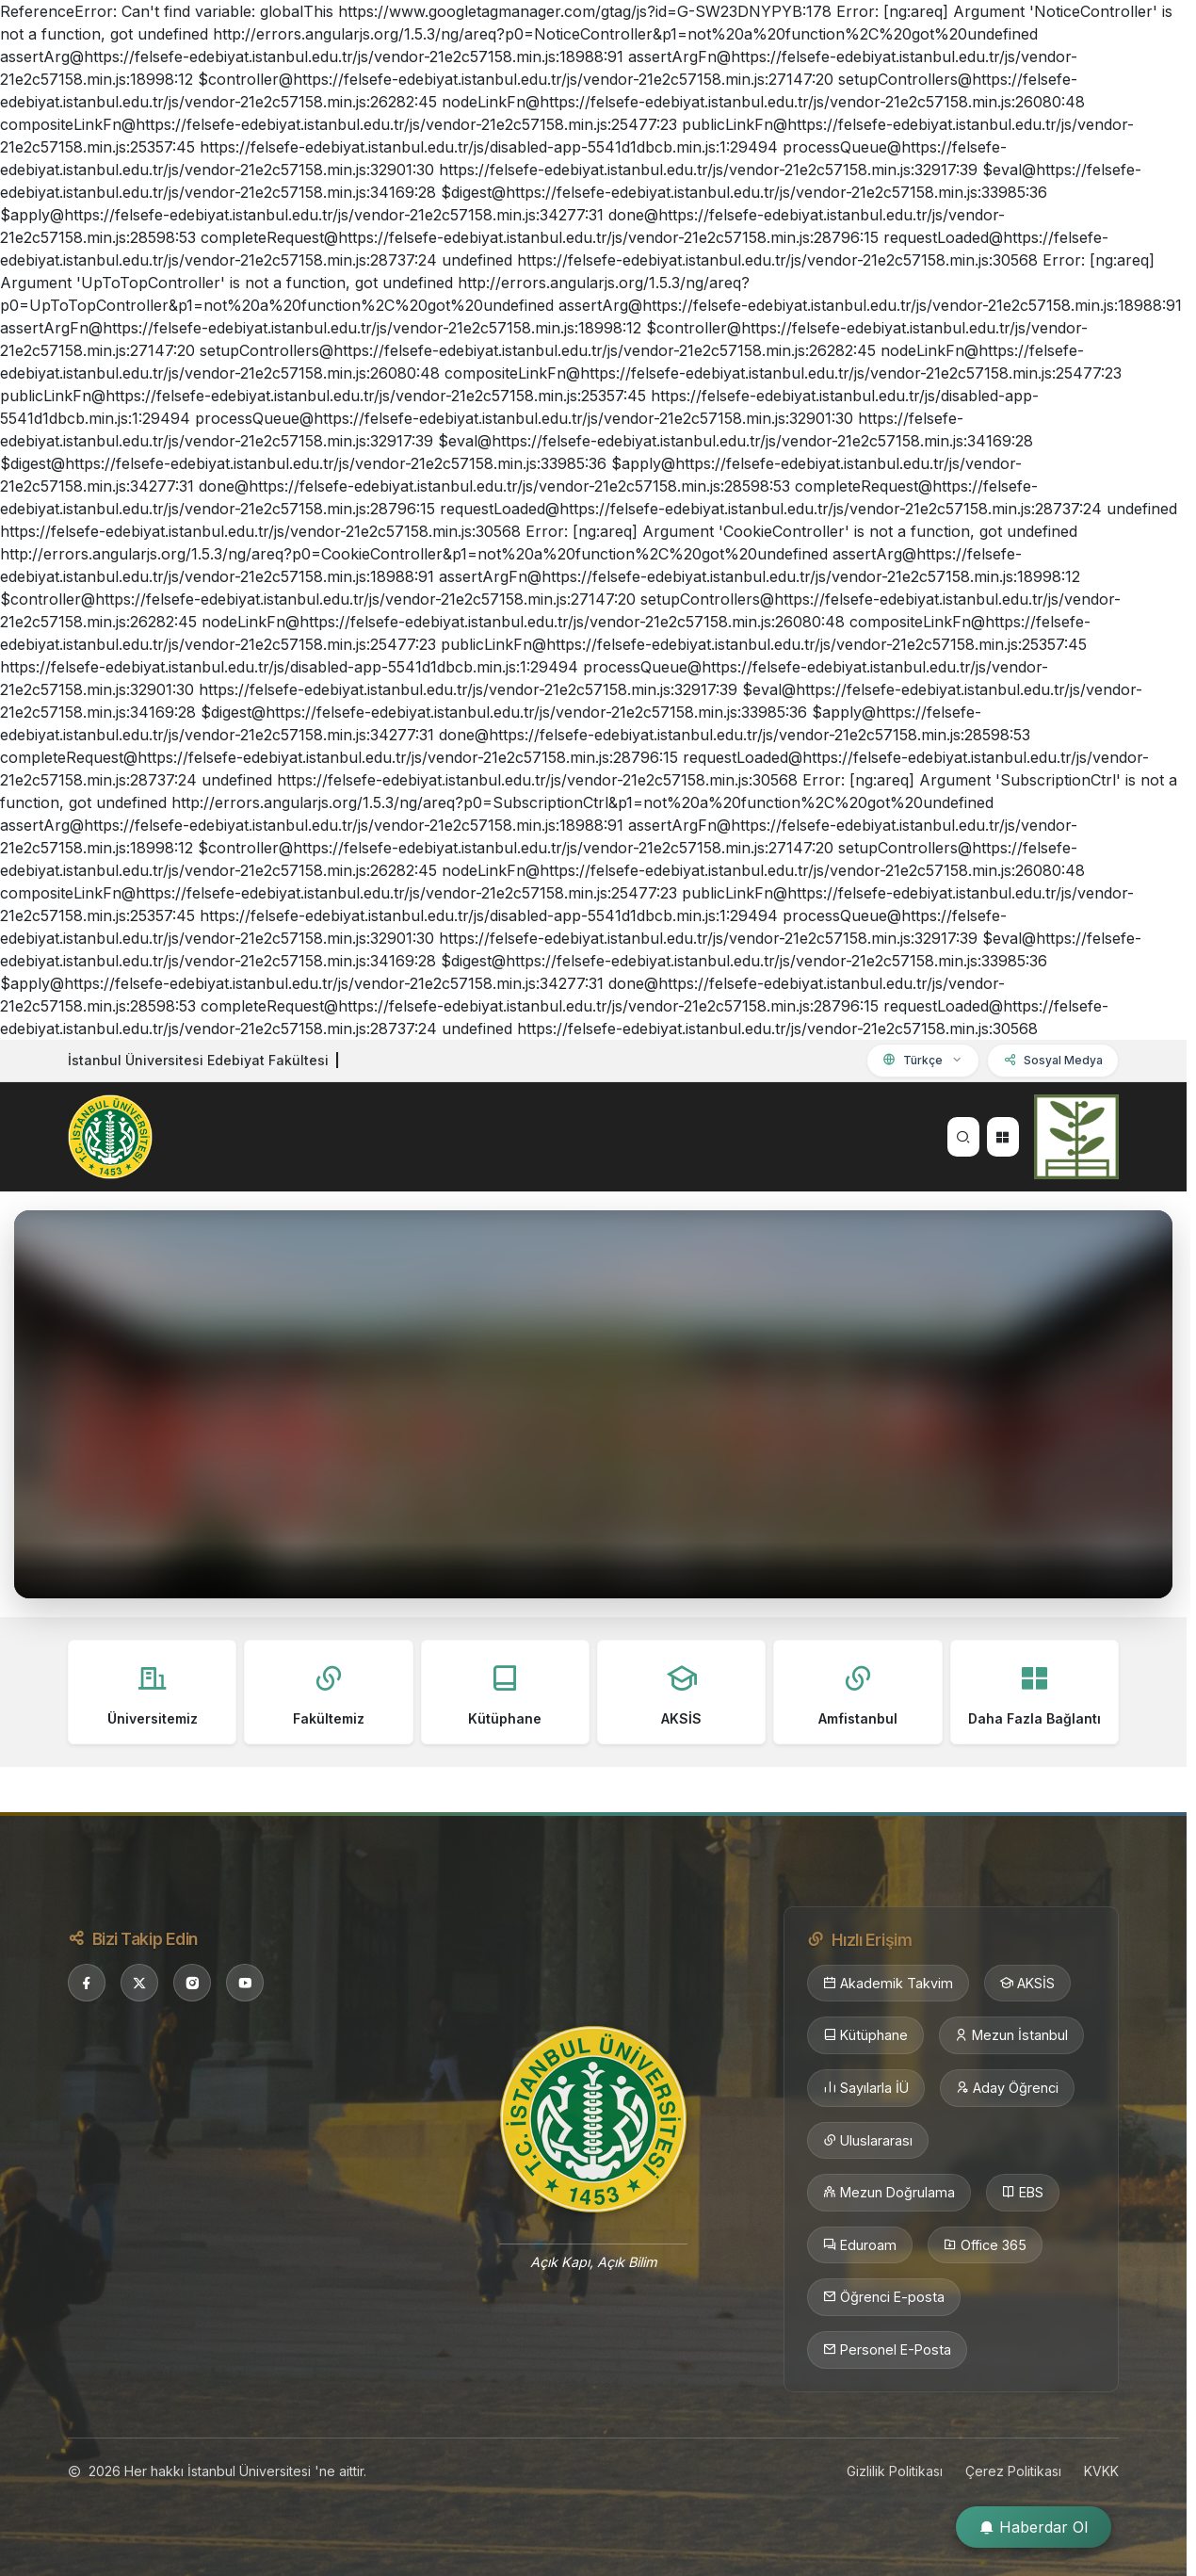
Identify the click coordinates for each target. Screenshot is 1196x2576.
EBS (1022, 2192)
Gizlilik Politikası (895, 2471)
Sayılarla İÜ (866, 2088)
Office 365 (985, 2245)
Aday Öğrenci (1007, 2088)
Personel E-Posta (887, 2350)
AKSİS (1027, 1983)
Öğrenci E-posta (884, 2297)
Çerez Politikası (1013, 2471)
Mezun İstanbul (1011, 2035)
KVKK (1101, 2471)
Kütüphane (865, 2035)
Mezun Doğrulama (889, 2192)
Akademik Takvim (888, 1983)
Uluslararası (868, 2140)
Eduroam (860, 2245)
